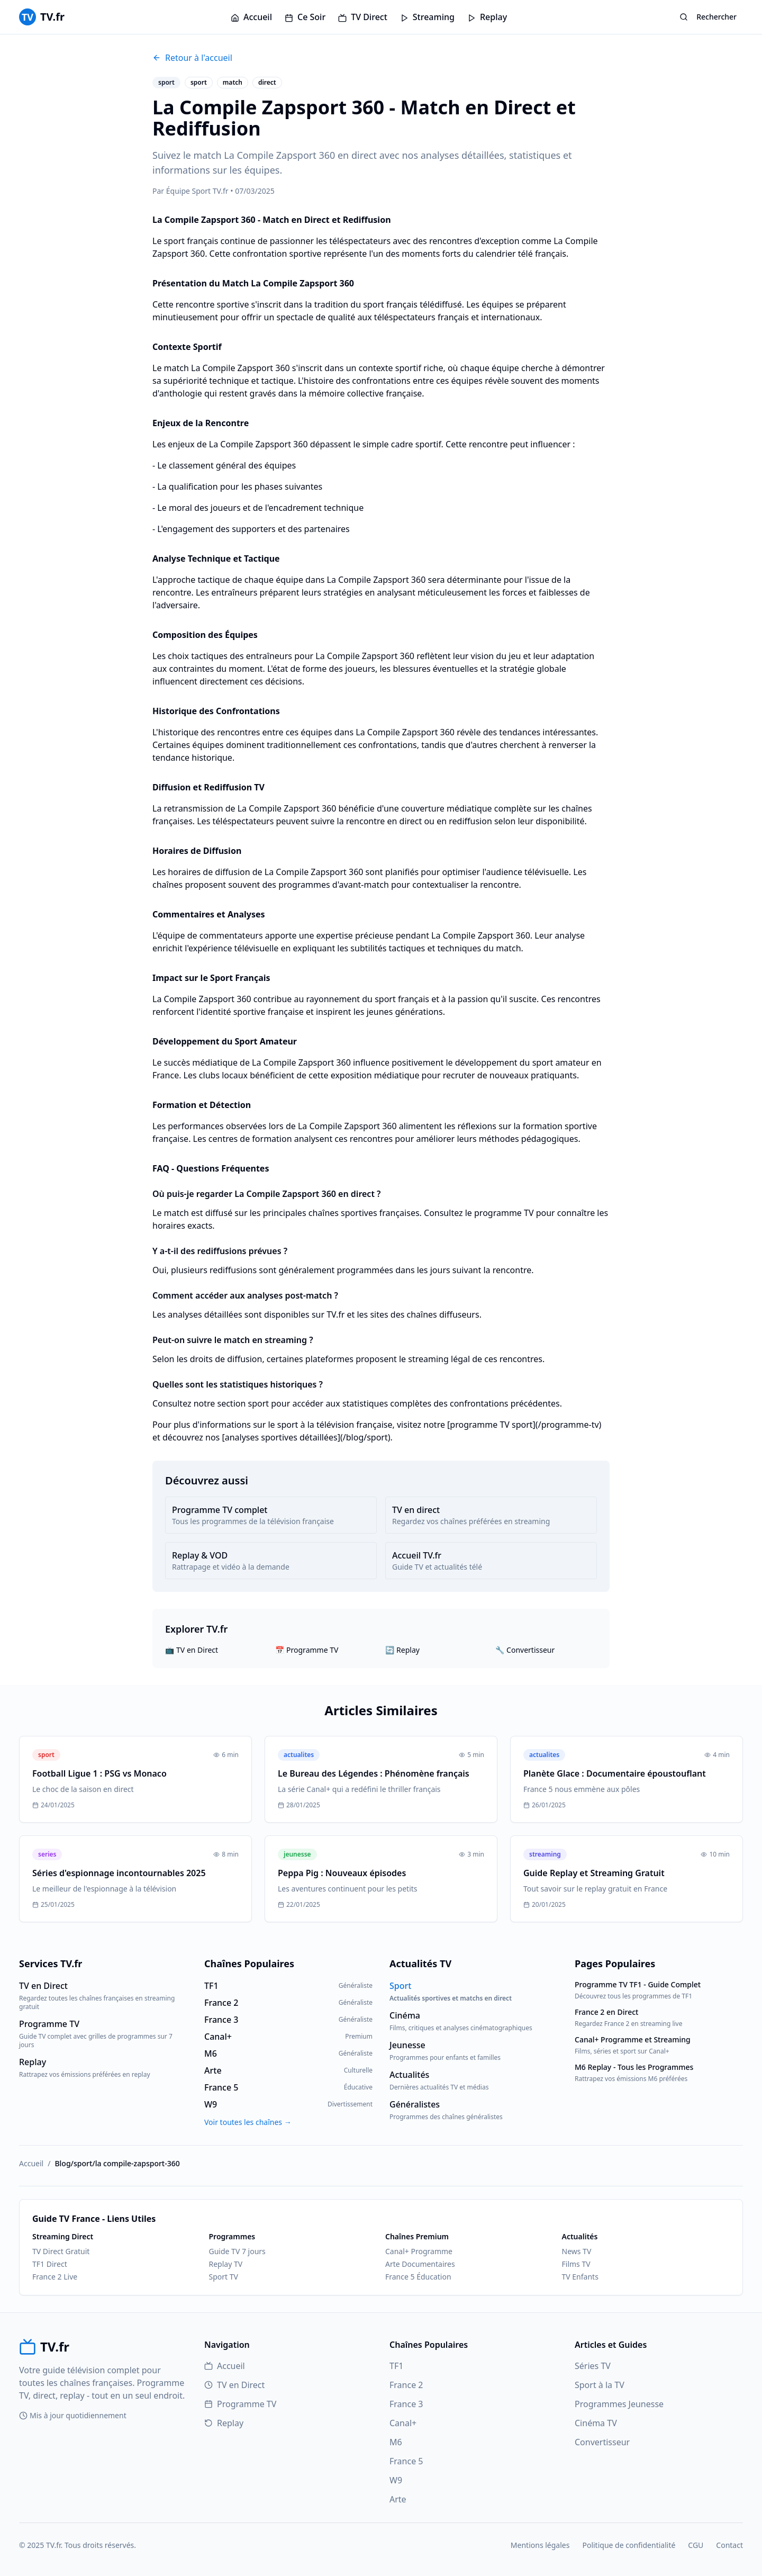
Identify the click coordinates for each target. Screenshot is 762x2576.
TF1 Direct (49, 2264)
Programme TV (240, 2404)
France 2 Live (54, 2277)
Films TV (576, 2264)
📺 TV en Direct (191, 1650)
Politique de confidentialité (628, 2545)
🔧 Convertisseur (525, 1650)
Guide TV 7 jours (237, 2251)
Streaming (427, 17)
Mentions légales (540, 2545)
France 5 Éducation (418, 2277)
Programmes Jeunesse (619, 2404)
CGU (695, 2545)
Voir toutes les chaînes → (248, 2122)
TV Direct (362, 17)
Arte (397, 2499)
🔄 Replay (402, 1650)
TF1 (396, 2366)
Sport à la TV (599, 2385)
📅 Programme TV (306, 1650)
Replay (487, 17)
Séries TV (593, 2366)
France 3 (406, 2404)
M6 (395, 2442)
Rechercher (708, 17)
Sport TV (223, 2277)
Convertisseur (602, 2442)
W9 (395, 2480)
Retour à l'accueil (192, 58)
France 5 (406, 2461)
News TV (577, 2251)
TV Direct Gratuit (60, 2251)
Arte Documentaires (420, 2264)
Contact (729, 2545)
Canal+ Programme (418, 2251)
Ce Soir (305, 17)
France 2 (406, 2385)
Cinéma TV (596, 2423)
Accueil (251, 17)
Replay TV (226, 2264)
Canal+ (402, 2423)
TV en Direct (234, 2385)
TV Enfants (580, 2277)
